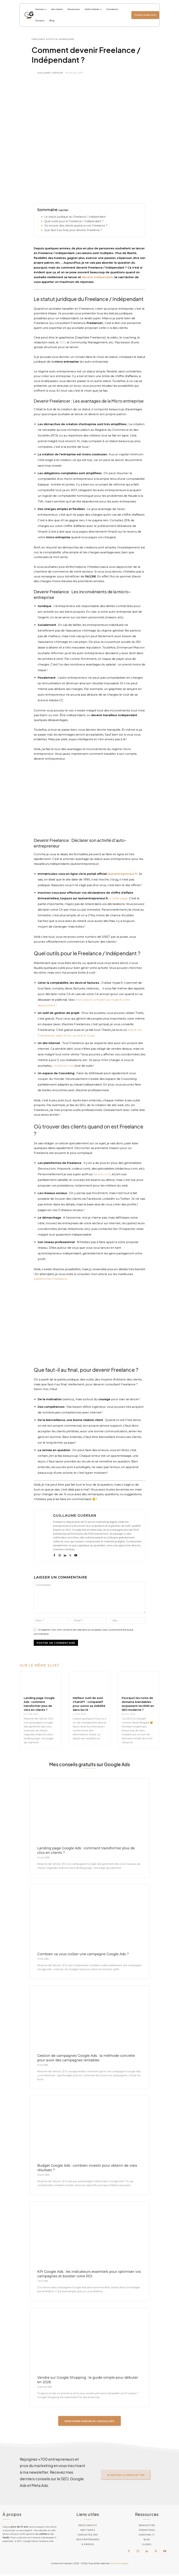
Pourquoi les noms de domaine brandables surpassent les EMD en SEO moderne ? (138, 1704)
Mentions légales (119, 2564)
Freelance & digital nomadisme (53, 39)
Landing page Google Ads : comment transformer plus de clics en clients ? (40, 1704)
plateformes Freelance (50, 1279)
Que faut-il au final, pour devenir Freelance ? (73, 230)
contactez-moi (63, 1065)
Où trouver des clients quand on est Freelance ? (75, 225)
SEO (62, 342)
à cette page (118, 898)
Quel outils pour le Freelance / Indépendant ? (74, 221)
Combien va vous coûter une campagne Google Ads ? (83, 1957)
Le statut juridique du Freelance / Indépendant (75, 216)
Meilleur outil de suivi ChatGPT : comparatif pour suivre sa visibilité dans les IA (89, 1704)
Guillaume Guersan (50, 72)
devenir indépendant (97, 277)
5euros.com (102, 1174)
